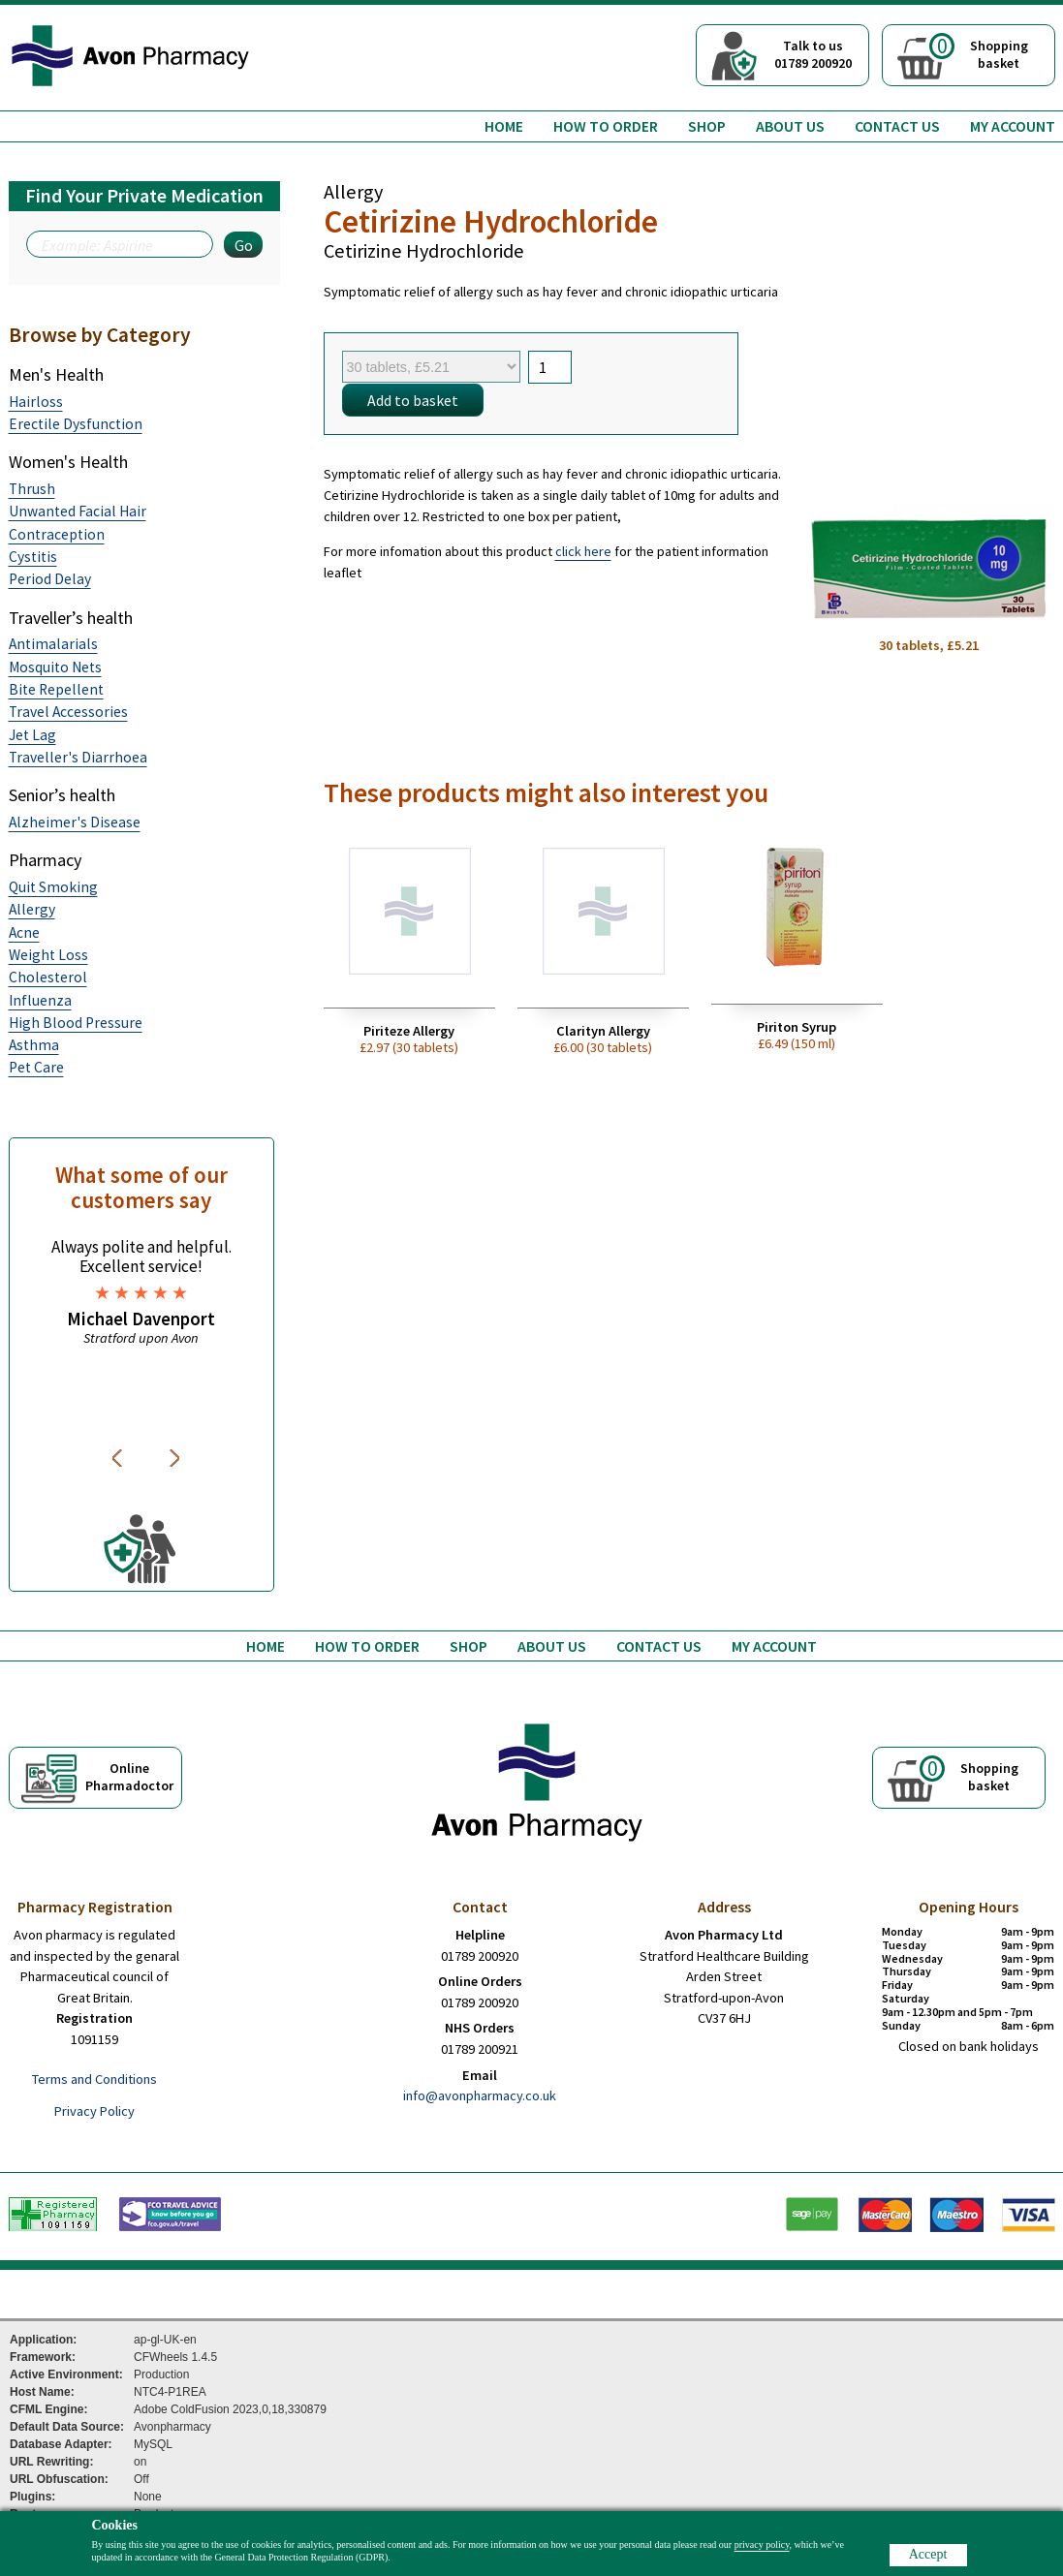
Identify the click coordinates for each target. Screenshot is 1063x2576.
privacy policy (762, 2544)
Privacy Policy (94, 2111)
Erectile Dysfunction (75, 424)
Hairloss (36, 401)
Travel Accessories (68, 711)
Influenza (40, 1000)
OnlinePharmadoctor (129, 1776)
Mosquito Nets (55, 667)
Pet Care (36, 1067)
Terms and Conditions (94, 2079)
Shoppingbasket (978, 52)
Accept (928, 2554)
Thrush (32, 489)
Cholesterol (48, 977)
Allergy (32, 909)
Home (504, 126)
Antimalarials (53, 644)
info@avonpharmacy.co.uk (479, 2095)
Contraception (57, 534)
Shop (707, 126)
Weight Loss (48, 955)
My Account (1012, 126)
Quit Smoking (53, 887)
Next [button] (176, 1458)
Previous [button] (120, 1458)
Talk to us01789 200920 (813, 54)
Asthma (34, 1045)
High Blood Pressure (75, 1022)
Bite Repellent (56, 689)
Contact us (897, 126)
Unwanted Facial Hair (77, 511)
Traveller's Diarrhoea (78, 757)
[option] (141, 1292)
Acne (24, 932)
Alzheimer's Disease (75, 822)
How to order (605, 126)
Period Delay (50, 579)
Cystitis (33, 556)
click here (583, 551)
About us (790, 126)
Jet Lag (32, 735)
